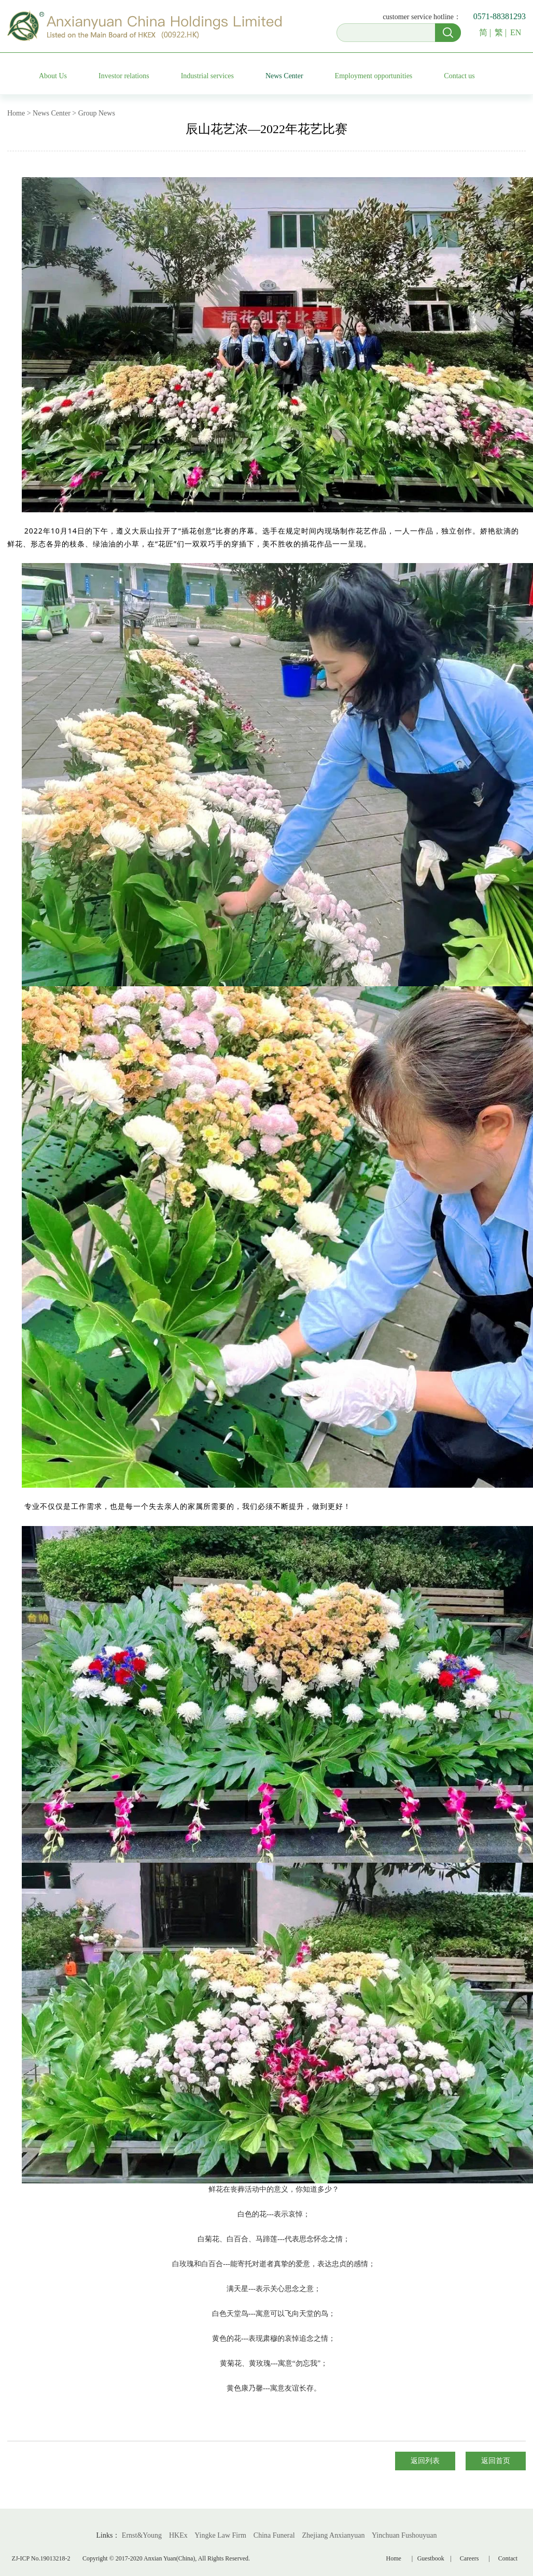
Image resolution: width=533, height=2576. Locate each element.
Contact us (459, 76)
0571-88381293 (499, 16)
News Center (284, 76)
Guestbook (432, 2558)
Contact (507, 2558)
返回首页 (495, 2461)
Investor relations (124, 76)
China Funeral (274, 2535)
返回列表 (425, 2461)
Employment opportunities (374, 76)
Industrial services (207, 76)
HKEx (178, 2535)
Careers (469, 2558)
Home (393, 2558)
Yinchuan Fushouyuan (404, 2535)
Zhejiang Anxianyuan (333, 2535)
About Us (53, 76)
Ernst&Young (142, 2535)
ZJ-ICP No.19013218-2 (41, 2558)
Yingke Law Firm (220, 2535)
